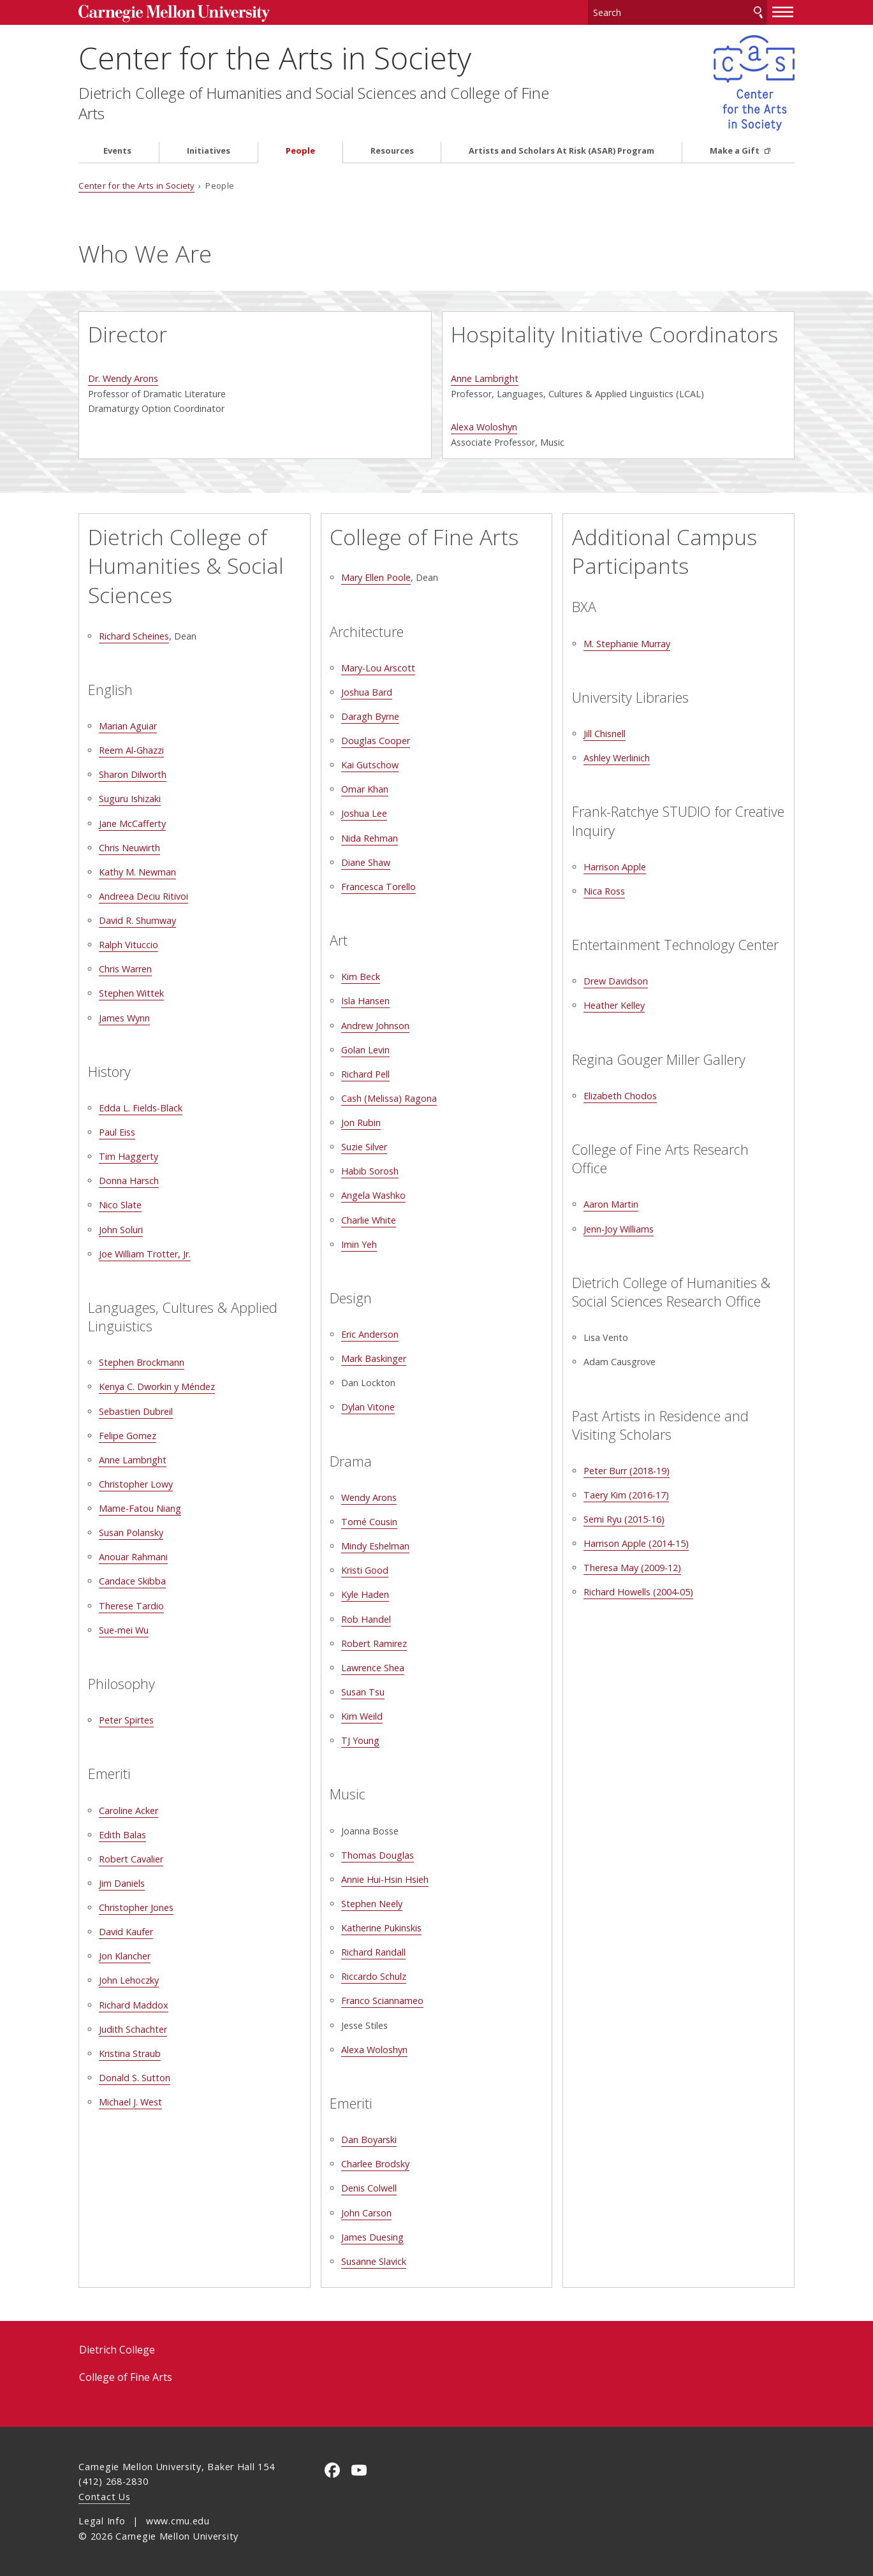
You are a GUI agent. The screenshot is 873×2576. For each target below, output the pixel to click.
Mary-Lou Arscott (378, 668)
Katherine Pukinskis (381, 1928)
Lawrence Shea (372, 1668)
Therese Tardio (131, 1606)
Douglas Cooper (375, 741)
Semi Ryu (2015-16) (623, 1519)
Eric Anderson (370, 1334)
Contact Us (104, 2497)
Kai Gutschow (370, 765)
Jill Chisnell (604, 734)
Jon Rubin (361, 1122)
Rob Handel (366, 1619)
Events (117, 150)
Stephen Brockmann (141, 1362)
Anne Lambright (484, 378)
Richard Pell (365, 1074)
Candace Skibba (132, 1581)
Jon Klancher (124, 1956)
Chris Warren (125, 969)
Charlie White (368, 1220)
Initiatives (208, 150)
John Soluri (121, 1230)
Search (758, 12)
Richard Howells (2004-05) (638, 1592)
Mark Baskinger (373, 1358)
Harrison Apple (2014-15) (636, 1543)
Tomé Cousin (369, 1522)
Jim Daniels (122, 1883)
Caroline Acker (128, 1810)
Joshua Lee (364, 813)
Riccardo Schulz (373, 1976)
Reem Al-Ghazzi (131, 750)
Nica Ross (604, 891)
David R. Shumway (137, 920)
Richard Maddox (133, 2005)
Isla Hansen (365, 1001)
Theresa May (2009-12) (632, 1568)
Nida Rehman (369, 838)
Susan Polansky (131, 1532)
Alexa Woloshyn (484, 427)
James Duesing (372, 2237)
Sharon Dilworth (132, 774)
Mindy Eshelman (375, 1546)
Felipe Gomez (127, 1436)
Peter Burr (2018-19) (626, 1471)
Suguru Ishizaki (130, 799)
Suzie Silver (364, 1147)
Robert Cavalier (131, 1859)
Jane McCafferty (132, 823)
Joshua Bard (366, 692)
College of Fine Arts (125, 2377)
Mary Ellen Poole (376, 577)
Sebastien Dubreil (136, 1411)
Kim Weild (362, 1716)
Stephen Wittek (131, 993)
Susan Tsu (363, 1692)
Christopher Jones (136, 1907)
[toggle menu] (783, 11)
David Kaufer (126, 1932)
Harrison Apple (614, 867)
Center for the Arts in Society (274, 57)
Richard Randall (373, 1952)
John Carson (366, 2213)
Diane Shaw (365, 862)
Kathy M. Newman (137, 872)
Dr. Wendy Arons (123, 378)
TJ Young (360, 1740)
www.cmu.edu (178, 2521)
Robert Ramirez (374, 1643)
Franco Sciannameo (382, 2000)
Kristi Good (364, 1570)
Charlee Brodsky (375, 2164)
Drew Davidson (615, 981)
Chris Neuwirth (129, 848)
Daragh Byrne (370, 716)
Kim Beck (360, 976)
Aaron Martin (610, 1204)
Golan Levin (365, 1050)
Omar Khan (364, 789)
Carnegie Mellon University (174, 14)
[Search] (677, 12)
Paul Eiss (117, 1132)
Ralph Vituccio (128, 945)
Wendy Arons (369, 1497)
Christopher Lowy (136, 1484)
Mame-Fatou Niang (140, 1508)
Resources (392, 150)
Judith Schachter (133, 2029)
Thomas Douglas (377, 1855)
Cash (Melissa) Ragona (389, 1098)
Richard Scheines (134, 636)
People (300, 150)
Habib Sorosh (370, 1171)
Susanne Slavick (373, 2261)
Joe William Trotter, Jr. (145, 1254)
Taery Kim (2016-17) (626, 1495)
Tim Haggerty (128, 1156)
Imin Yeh (359, 1244)
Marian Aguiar (128, 726)
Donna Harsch (129, 1181)
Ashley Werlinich (616, 758)
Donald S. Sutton (134, 2078)
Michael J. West (130, 2102)
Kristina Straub (130, 2053)
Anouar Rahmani (133, 1557)
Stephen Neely (371, 1904)
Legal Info (101, 2521)
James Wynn (124, 1018)
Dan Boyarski (369, 2139)
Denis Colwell (369, 2188)
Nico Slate (120, 1205)
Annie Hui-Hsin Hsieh (385, 1879)
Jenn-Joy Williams (618, 1229)
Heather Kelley (614, 1005)
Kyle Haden (365, 1594)
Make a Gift (735, 150)
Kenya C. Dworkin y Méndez (157, 1386)
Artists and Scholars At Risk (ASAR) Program (561, 150)
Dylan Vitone (368, 1407)
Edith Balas (122, 1835)
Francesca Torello (378, 887)
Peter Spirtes (126, 1720)
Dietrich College (117, 2350)
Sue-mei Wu (124, 1630)
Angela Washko (373, 1195)
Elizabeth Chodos (620, 1096)
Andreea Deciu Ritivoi (143, 896)
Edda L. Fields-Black (140, 1108)
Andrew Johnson (375, 1026)
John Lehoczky (129, 1980)
